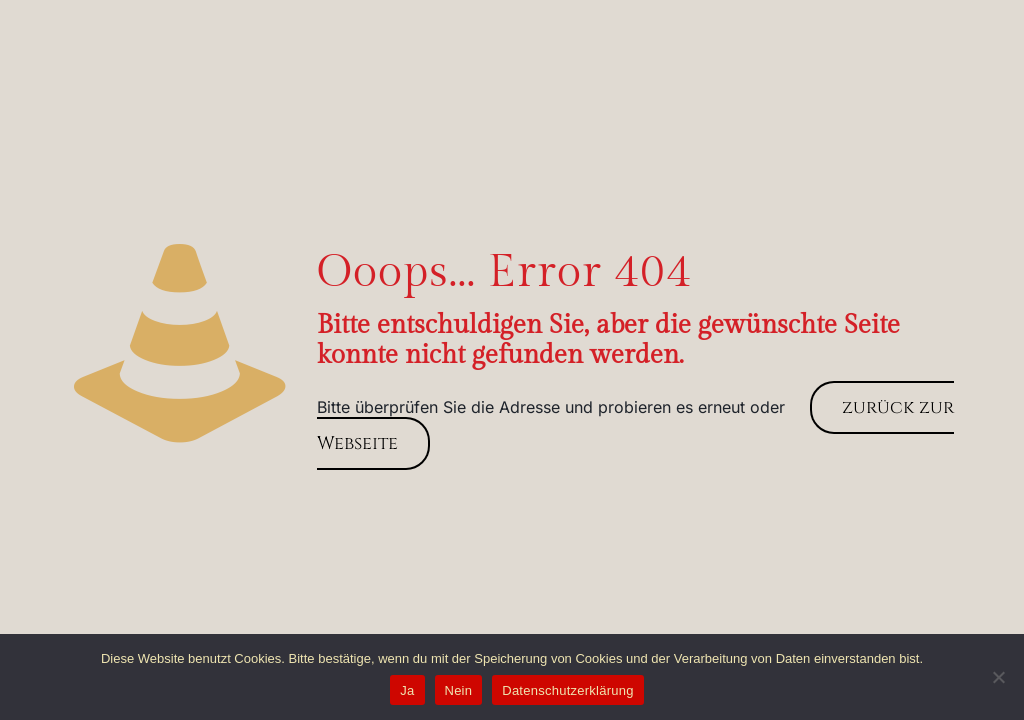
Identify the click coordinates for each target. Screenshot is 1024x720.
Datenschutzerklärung (567, 690)
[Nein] (999, 677)
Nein (459, 690)
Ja (407, 690)
